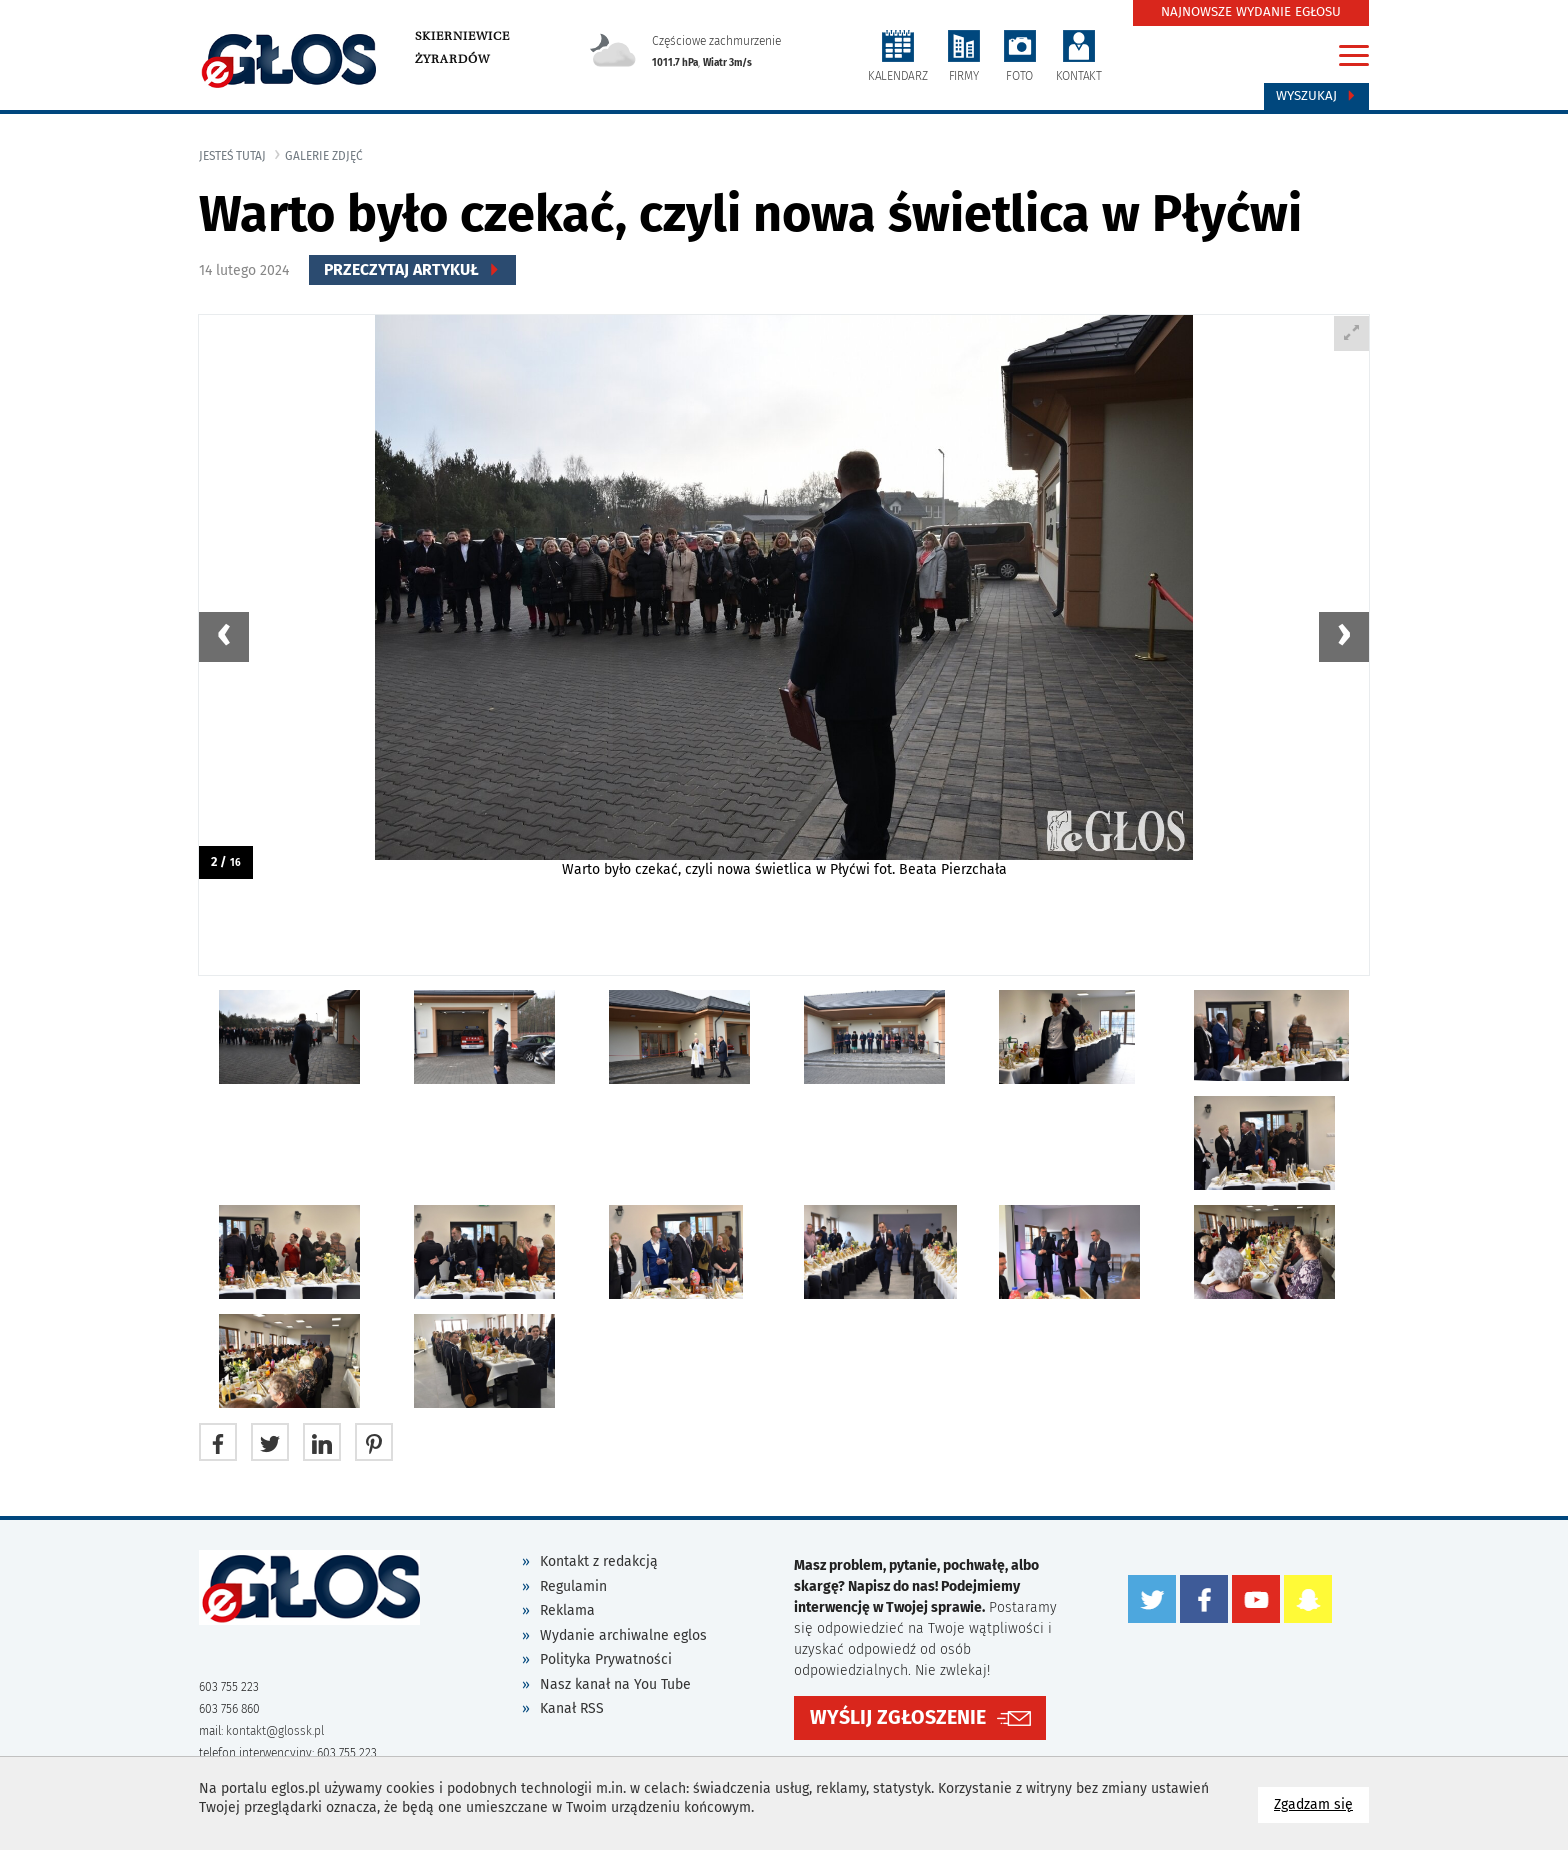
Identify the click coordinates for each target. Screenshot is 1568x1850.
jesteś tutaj (232, 156)
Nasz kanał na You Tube (615, 1684)
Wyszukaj (1316, 96)
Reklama (567, 1610)
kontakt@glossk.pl (275, 1731)
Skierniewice (462, 36)
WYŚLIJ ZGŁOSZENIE (898, 1717)
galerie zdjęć (324, 156)
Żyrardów (452, 59)
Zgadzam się (1321, 1803)
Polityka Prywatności (606, 1659)
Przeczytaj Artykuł (412, 269)
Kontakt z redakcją (599, 1561)
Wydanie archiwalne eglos (623, 1635)
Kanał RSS (572, 1708)
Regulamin (573, 1586)
